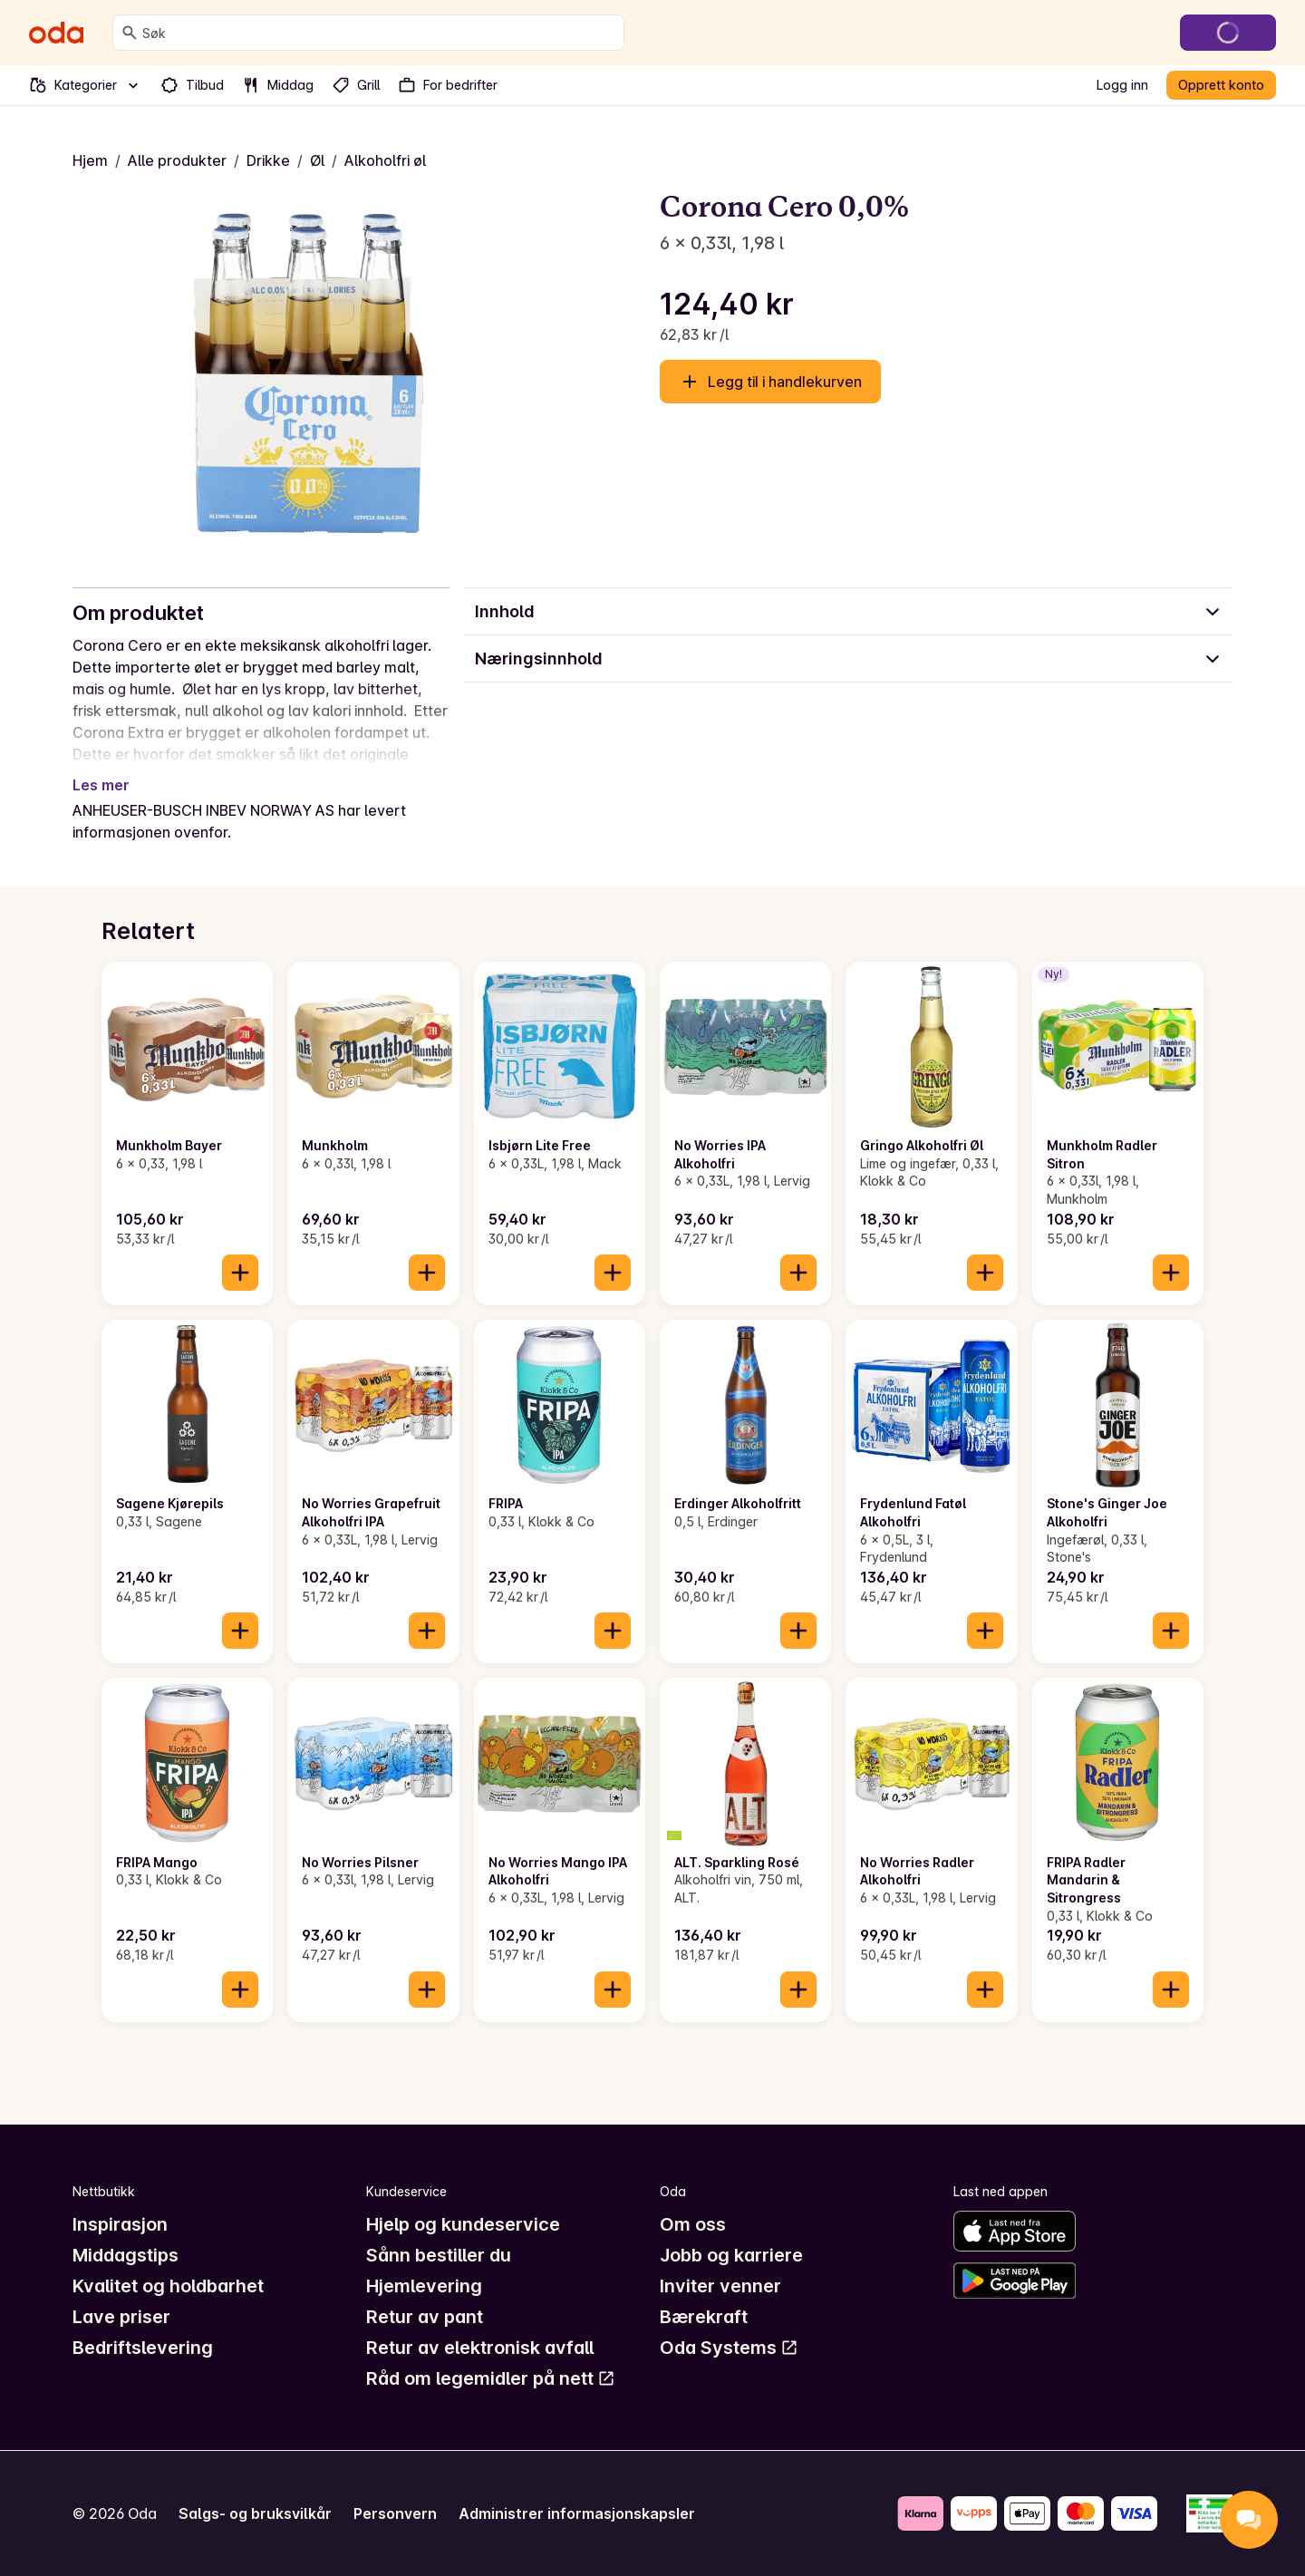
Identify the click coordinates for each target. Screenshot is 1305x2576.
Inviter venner (720, 2286)
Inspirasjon (120, 2224)
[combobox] (379, 32)
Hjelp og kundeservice (463, 2224)
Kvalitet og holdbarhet (168, 2286)
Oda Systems (729, 2347)
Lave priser (121, 2317)
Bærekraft (704, 2317)
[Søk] (130, 33)
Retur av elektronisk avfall (480, 2347)
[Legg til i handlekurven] (240, 1272)
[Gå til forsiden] (56, 33)
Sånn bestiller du (438, 2255)
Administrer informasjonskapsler (577, 2513)
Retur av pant (424, 2317)
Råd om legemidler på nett (490, 2378)
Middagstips (125, 2255)
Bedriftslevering (142, 2347)
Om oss (693, 2224)
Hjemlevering (424, 2286)
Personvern (395, 2513)
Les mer (101, 785)
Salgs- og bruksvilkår (255, 2513)
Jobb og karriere (731, 2255)
